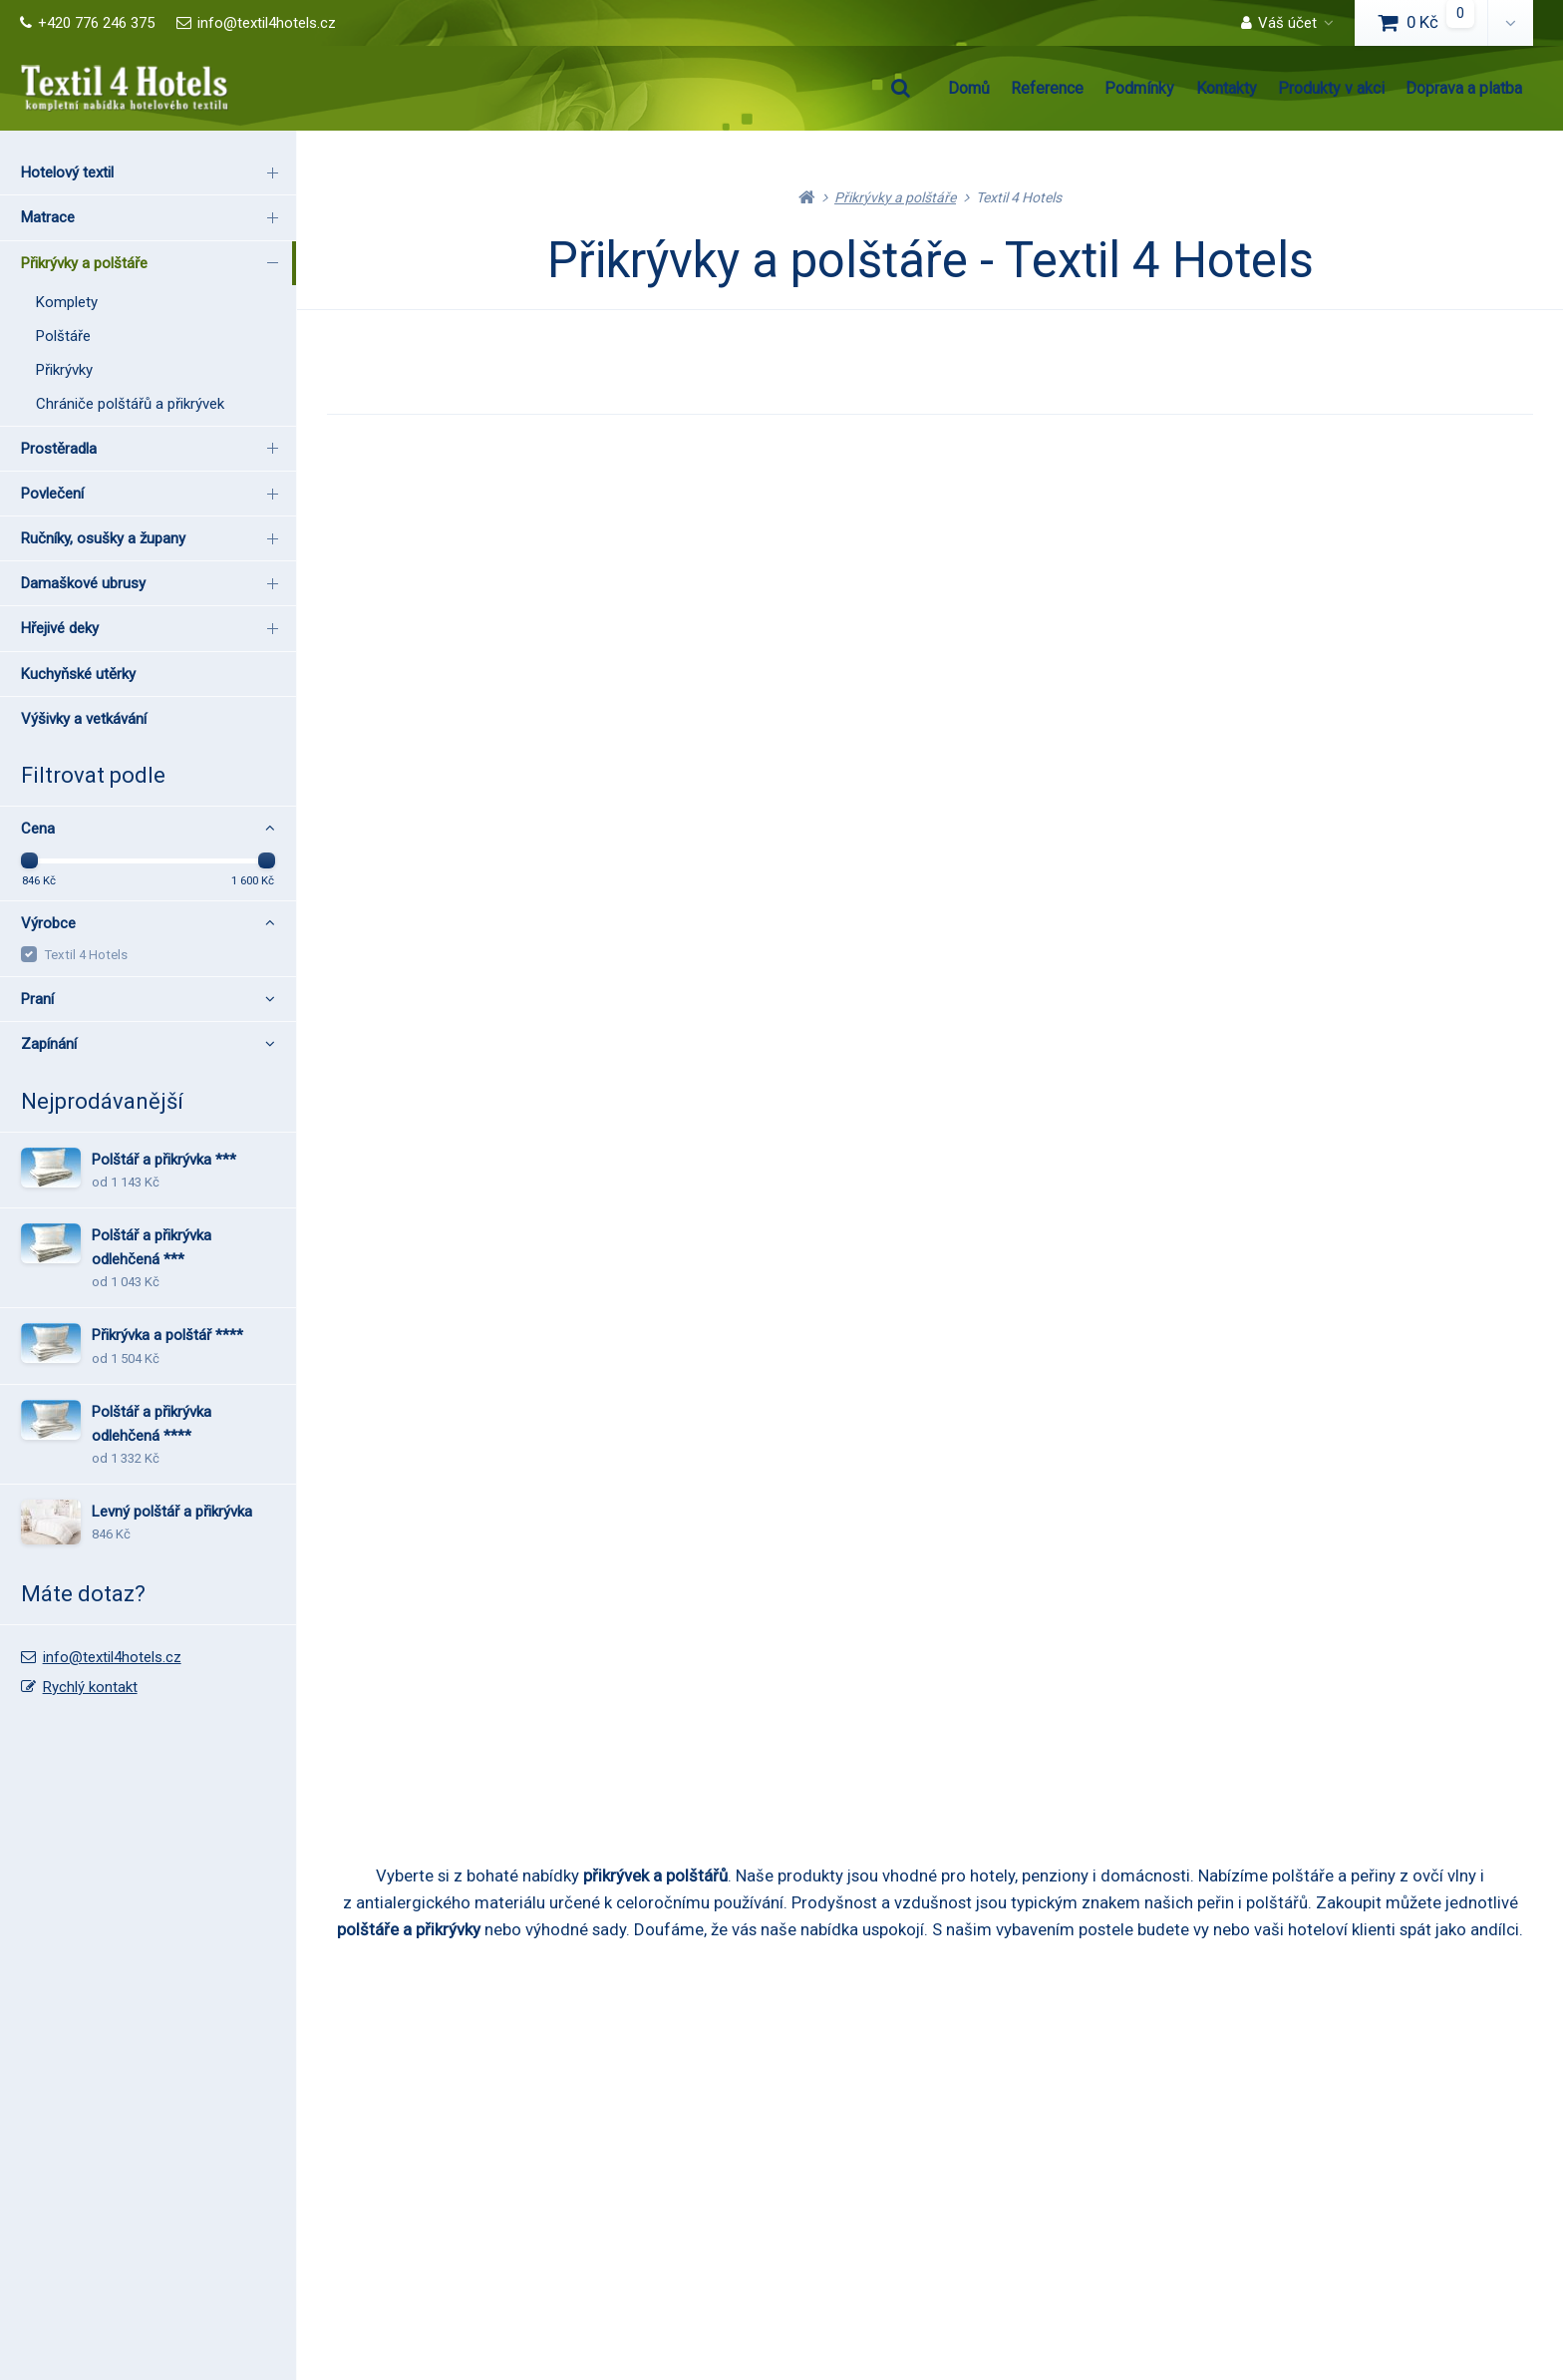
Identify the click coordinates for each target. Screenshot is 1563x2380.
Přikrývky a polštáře (153, 261)
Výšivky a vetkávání (84, 719)
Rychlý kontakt (90, 1687)
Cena (147, 829)
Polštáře (63, 336)
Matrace (153, 216)
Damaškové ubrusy (153, 582)
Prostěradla (153, 448)
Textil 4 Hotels (86, 954)
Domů (969, 88)
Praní (147, 999)
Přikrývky (64, 370)
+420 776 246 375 (87, 23)
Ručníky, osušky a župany (153, 537)
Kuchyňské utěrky (78, 674)
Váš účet (1279, 23)
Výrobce (147, 923)
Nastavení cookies (1000, 2316)
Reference (1047, 88)
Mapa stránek (854, 2316)
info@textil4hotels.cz (256, 23)
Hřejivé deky (153, 627)
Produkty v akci (1331, 88)
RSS (919, 2316)
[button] (1510, 23)
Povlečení (153, 493)
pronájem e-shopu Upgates (1156, 2316)
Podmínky (1139, 88)
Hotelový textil (153, 172)
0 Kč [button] (1433, 22)
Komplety (67, 302)
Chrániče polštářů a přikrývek (130, 404)
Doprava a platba (1464, 88)
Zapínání (147, 1044)
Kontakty (1226, 88)
